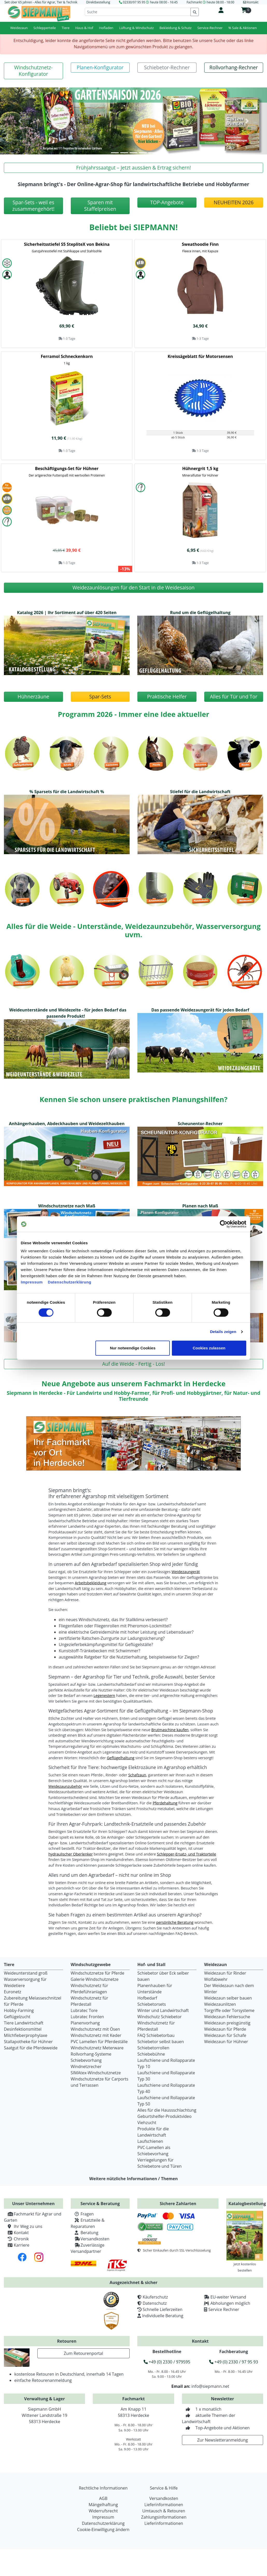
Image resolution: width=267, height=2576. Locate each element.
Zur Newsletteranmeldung (222, 2440)
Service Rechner (223, 2309)
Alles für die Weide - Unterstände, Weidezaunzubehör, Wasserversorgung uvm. (133, 930)
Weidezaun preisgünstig (227, 2023)
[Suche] (138, 12)
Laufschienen (150, 2141)
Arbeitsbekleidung (90, 1582)
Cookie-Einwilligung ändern (103, 2529)
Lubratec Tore (84, 2010)
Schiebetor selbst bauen (160, 2041)
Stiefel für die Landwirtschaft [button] (200, 791)
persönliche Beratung (174, 1922)
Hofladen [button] (106, 27)
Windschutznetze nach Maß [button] (66, 1206)
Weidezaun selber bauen (228, 1998)
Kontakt (16, 2232)
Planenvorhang (85, 2023)
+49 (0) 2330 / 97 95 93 (233, 2362)
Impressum (32, 1282)
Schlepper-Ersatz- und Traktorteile (186, 1854)
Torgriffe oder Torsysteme (229, 2010)
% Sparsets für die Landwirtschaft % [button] (67, 791)
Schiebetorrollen (153, 2048)
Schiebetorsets (151, 2004)
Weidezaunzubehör (65, 1786)
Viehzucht (146, 2122)
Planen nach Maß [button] (200, 1206)
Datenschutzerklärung (70, 1282)
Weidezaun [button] (19, 27)
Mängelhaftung (103, 2504)
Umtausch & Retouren (163, 2511)
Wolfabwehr (216, 1979)
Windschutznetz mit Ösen (95, 2029)
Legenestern (104, 1695)
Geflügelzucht (17, 2017)
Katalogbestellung (247, 2203)
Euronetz (12, 1992)
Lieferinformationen (163, 2504)
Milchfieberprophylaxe (25, 2035)
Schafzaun (137, 1774)
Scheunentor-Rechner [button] (200, 1123)
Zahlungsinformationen (163, 2517)
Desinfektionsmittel (22, 2029)
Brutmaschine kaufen (169, 1729)
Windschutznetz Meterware (97, 2048)
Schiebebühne (151, 2054)
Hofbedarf (147, 1998)
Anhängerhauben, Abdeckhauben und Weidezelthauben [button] (67, 1123)
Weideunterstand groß (25, 1973)
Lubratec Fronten (87, 2017)
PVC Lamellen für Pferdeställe (99, 2041)
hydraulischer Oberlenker (70, 1854)
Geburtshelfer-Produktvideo (164, 2116)
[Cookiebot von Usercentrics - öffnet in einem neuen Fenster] (223, 1224)
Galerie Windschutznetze (95, 1979)
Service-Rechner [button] (209, 27)
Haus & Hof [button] (84, 27)
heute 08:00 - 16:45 (164, 2)
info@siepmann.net (210, 2386)
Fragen (82, 2214)
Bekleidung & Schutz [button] (175, 27)
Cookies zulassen (209, 1348)
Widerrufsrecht (103, 2511)
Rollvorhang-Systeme (91, 2054)
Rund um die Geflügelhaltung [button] (200, 612)
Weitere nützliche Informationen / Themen (133, 2178)
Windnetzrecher (86, 2066)
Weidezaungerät (186, 1571)
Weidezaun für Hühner (226, 2041)
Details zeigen (223, 1331)
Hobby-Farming (19, 2010)
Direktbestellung (98, 2)
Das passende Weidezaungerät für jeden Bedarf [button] (200, 1010)
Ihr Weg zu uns (23, 2226)
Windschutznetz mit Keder (96, 2035)
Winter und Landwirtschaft (163, 2010)
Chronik (16, 2239)
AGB (103, 2498)
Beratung (85, 2232)
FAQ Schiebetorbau (155, 2035)
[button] (33, 71)
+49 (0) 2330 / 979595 (167, 2362)
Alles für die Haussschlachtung (166, 2110)
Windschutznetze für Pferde (97, 1973)
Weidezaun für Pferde (225, 2029)
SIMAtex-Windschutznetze (96, 2073)
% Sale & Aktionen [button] (242, 27)
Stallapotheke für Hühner (28, 2041)
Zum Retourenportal (83, 2353)
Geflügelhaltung (120, 1757)
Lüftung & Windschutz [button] (136, 27)
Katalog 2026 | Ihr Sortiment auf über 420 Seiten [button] (66, 612)
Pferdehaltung (165, 1802)
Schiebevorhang (86, 2060)
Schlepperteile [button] (44, 27)
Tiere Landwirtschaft (23, 2023)
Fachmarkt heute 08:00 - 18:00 (210, 2)
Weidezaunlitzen (220, 2004)
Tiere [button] (65, 27)
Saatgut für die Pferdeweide (31, 2048)
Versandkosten (90, 2239)
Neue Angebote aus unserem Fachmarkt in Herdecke (133, 1383)
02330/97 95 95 (134, 2)
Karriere (16, 2245)
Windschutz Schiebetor (159, 2017)
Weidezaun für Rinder (225, 1973)
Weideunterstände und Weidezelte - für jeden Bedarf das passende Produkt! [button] (68, 1013)
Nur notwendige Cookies (133, 1348)
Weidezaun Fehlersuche (227, 2017)
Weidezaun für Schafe (225, 2035)
